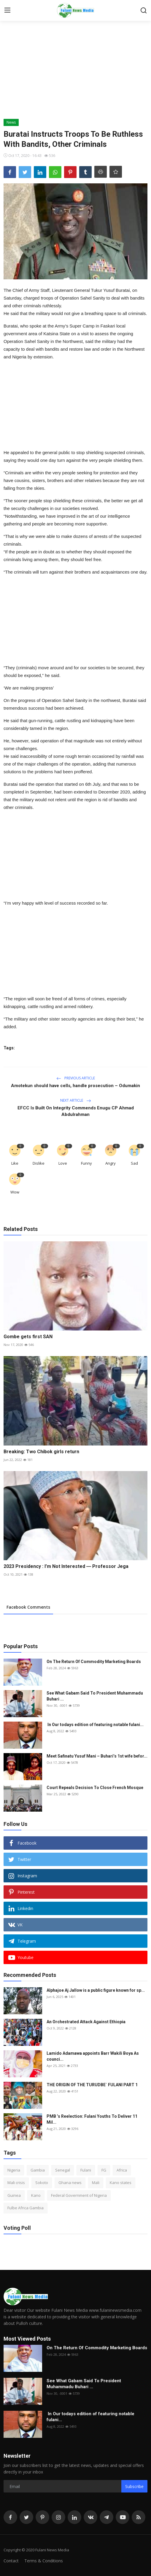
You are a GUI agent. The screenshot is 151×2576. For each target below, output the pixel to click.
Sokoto (41, 2182)
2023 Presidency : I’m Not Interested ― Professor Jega (66, 1566)
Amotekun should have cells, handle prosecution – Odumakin (75, 1085)
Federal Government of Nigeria (79, 2195)
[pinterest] (42, 2517)
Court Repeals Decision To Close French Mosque (95, 1787)
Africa (122, 2170)
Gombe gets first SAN (28, 1336)
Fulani (85, 2170)
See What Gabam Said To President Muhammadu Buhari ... (95, 1696)
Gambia (38, 2170)
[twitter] (26, 2517)
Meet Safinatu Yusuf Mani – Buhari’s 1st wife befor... (97, 1756)
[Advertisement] (75, 74)
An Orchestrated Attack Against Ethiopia (86, 2021)
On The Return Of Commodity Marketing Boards (94, 1661)
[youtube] (122, 2517)
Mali (95, 2182)
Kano (36, 2195)
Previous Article (75, 1078)
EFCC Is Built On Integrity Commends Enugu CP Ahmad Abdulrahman (76, 1111)
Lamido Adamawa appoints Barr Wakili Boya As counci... (93, 2056)
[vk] (90, 2517)
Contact (11, 2561)
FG (103, 2170)
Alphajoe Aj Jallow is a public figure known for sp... (96, 1990)
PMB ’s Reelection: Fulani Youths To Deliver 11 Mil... (92, 2119)
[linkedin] (74, 2517)
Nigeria (13, 2170)
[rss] (138, 2517)
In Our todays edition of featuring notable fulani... (95, 1724)
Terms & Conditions (43, 2561)
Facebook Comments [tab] (28, 1607)
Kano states (120, 2182)
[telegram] (106, 2517)
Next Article (75, 1100)
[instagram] (58, 2517)
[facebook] (10, 2517)
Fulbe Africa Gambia (25, 2207)
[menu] (7, 10)
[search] (143, 10)
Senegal (62, 2170)
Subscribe (134, 2486)
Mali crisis (16, 2182)
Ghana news (70, 2182)
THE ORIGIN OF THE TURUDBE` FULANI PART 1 (92, 2084)
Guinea (14, 2195)
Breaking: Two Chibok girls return (42, 1451)
